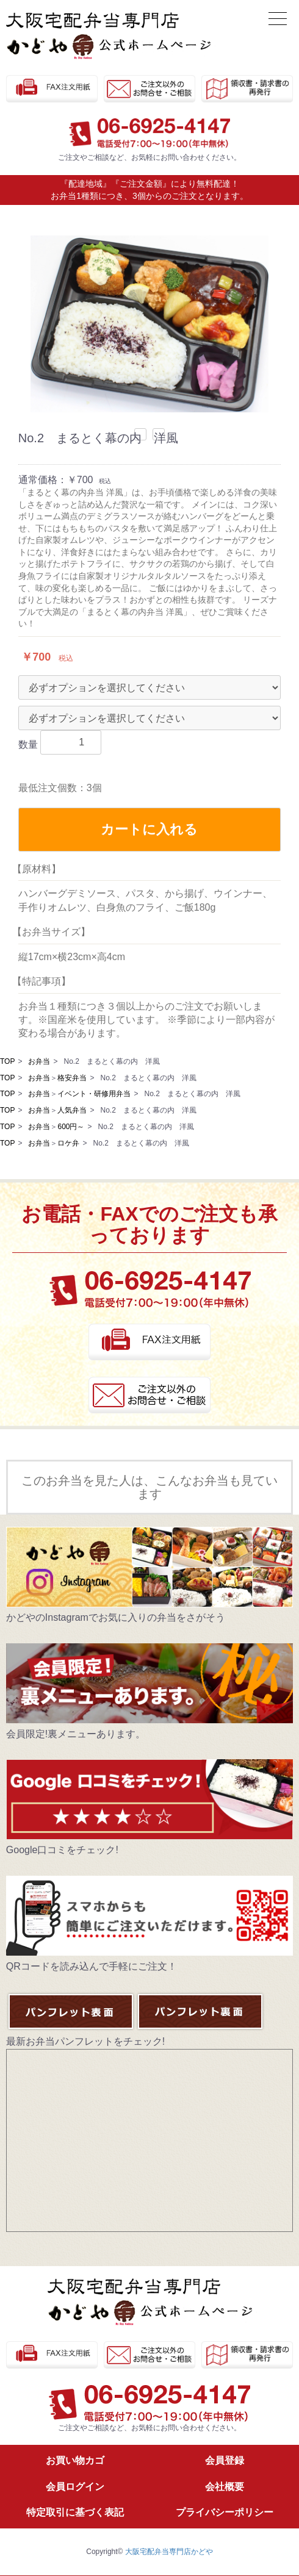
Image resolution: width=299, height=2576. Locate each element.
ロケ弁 (68, 1143)
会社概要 (224, 2486)
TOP (7, 1061)
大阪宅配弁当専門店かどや (169, 2551)
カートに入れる (149, 829)
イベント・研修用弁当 (94, 1093)
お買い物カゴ (75, 2460)
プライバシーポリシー (224, 2512)
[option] (150, 323)
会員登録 (224, 2460)
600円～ (70, 1126)
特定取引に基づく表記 (75, 2512)
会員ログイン (75, 2486)
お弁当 (39, 1061)
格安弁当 (72, 1078)
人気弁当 (72, 1110)
